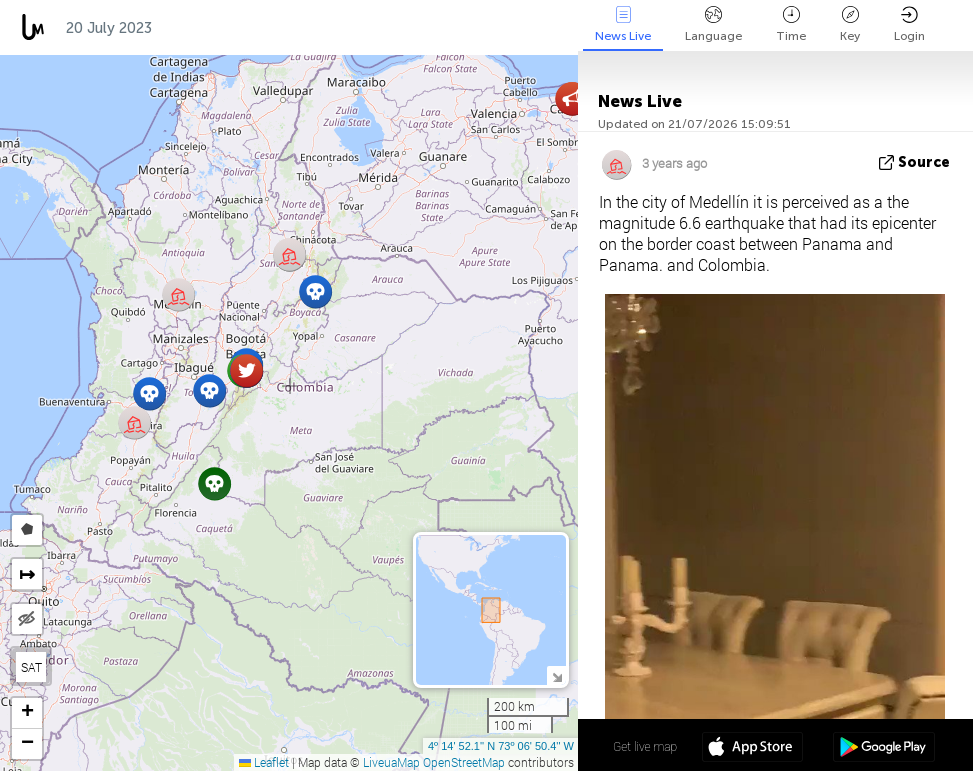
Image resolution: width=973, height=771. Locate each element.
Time (791, 24)
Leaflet (264, 762)
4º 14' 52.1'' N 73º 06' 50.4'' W (501, 746)
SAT (31, 667)
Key (850, 24)
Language (713, 24)
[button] (209, 390)
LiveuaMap (391, 762)
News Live (623, 24)
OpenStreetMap (464, 762)
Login (909, 24)
